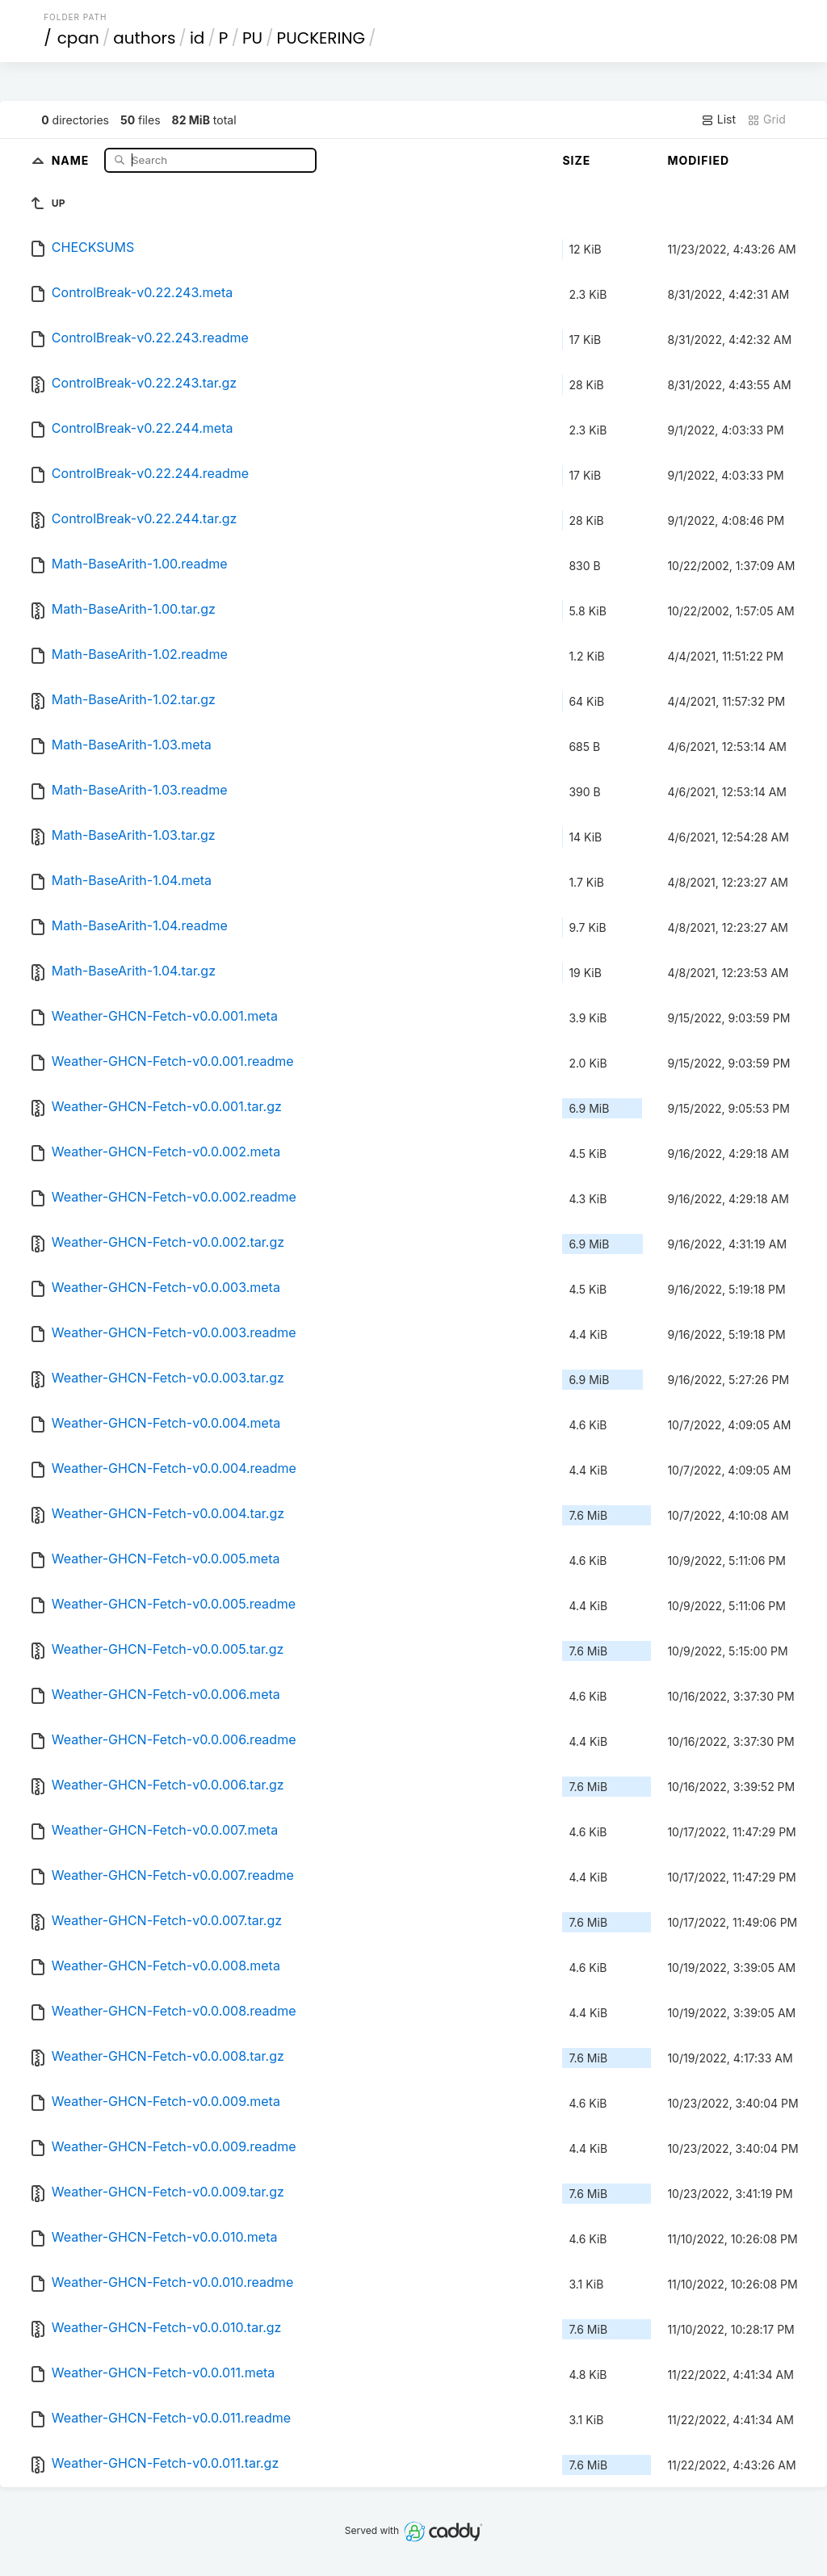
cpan (78, 38)
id (197, 38)
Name (72, 159)
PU (252, 38)
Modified (698, 160)
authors (144, 38)
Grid (766, 119)
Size (576, 160)
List (718, 119)
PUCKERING (321, 38)
